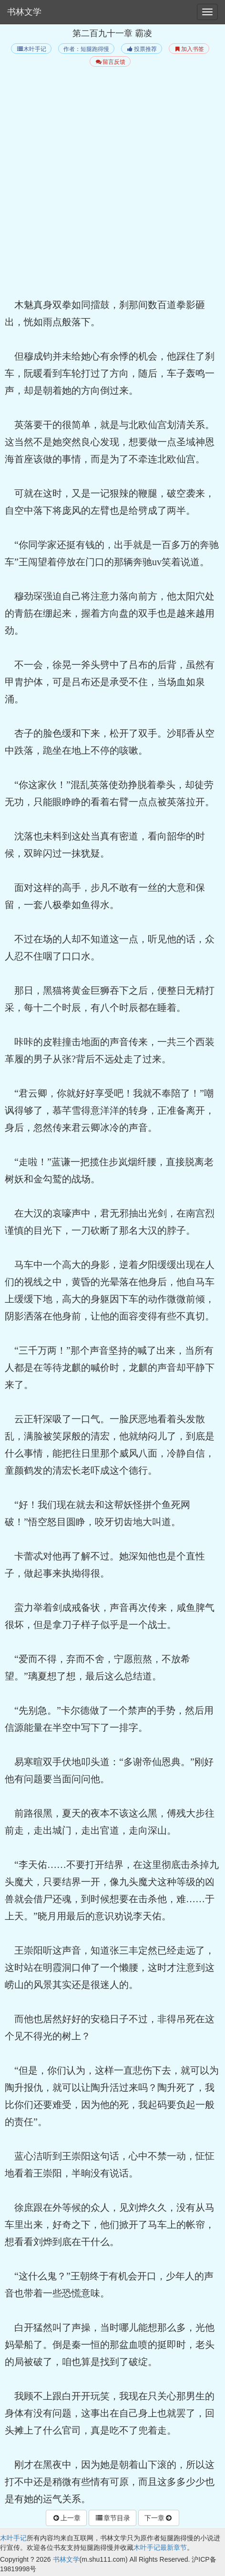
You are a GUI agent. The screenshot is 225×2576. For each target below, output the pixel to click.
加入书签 (189, 49)
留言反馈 (110, 62)
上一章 (66, 2518)
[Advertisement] (112, 183)
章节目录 (112, 2518)
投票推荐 (141, 49)
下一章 (158, 2518)
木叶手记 (31, 49)
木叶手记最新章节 (160, 2547)
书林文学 (24, 12)
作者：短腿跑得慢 (86, 49)
